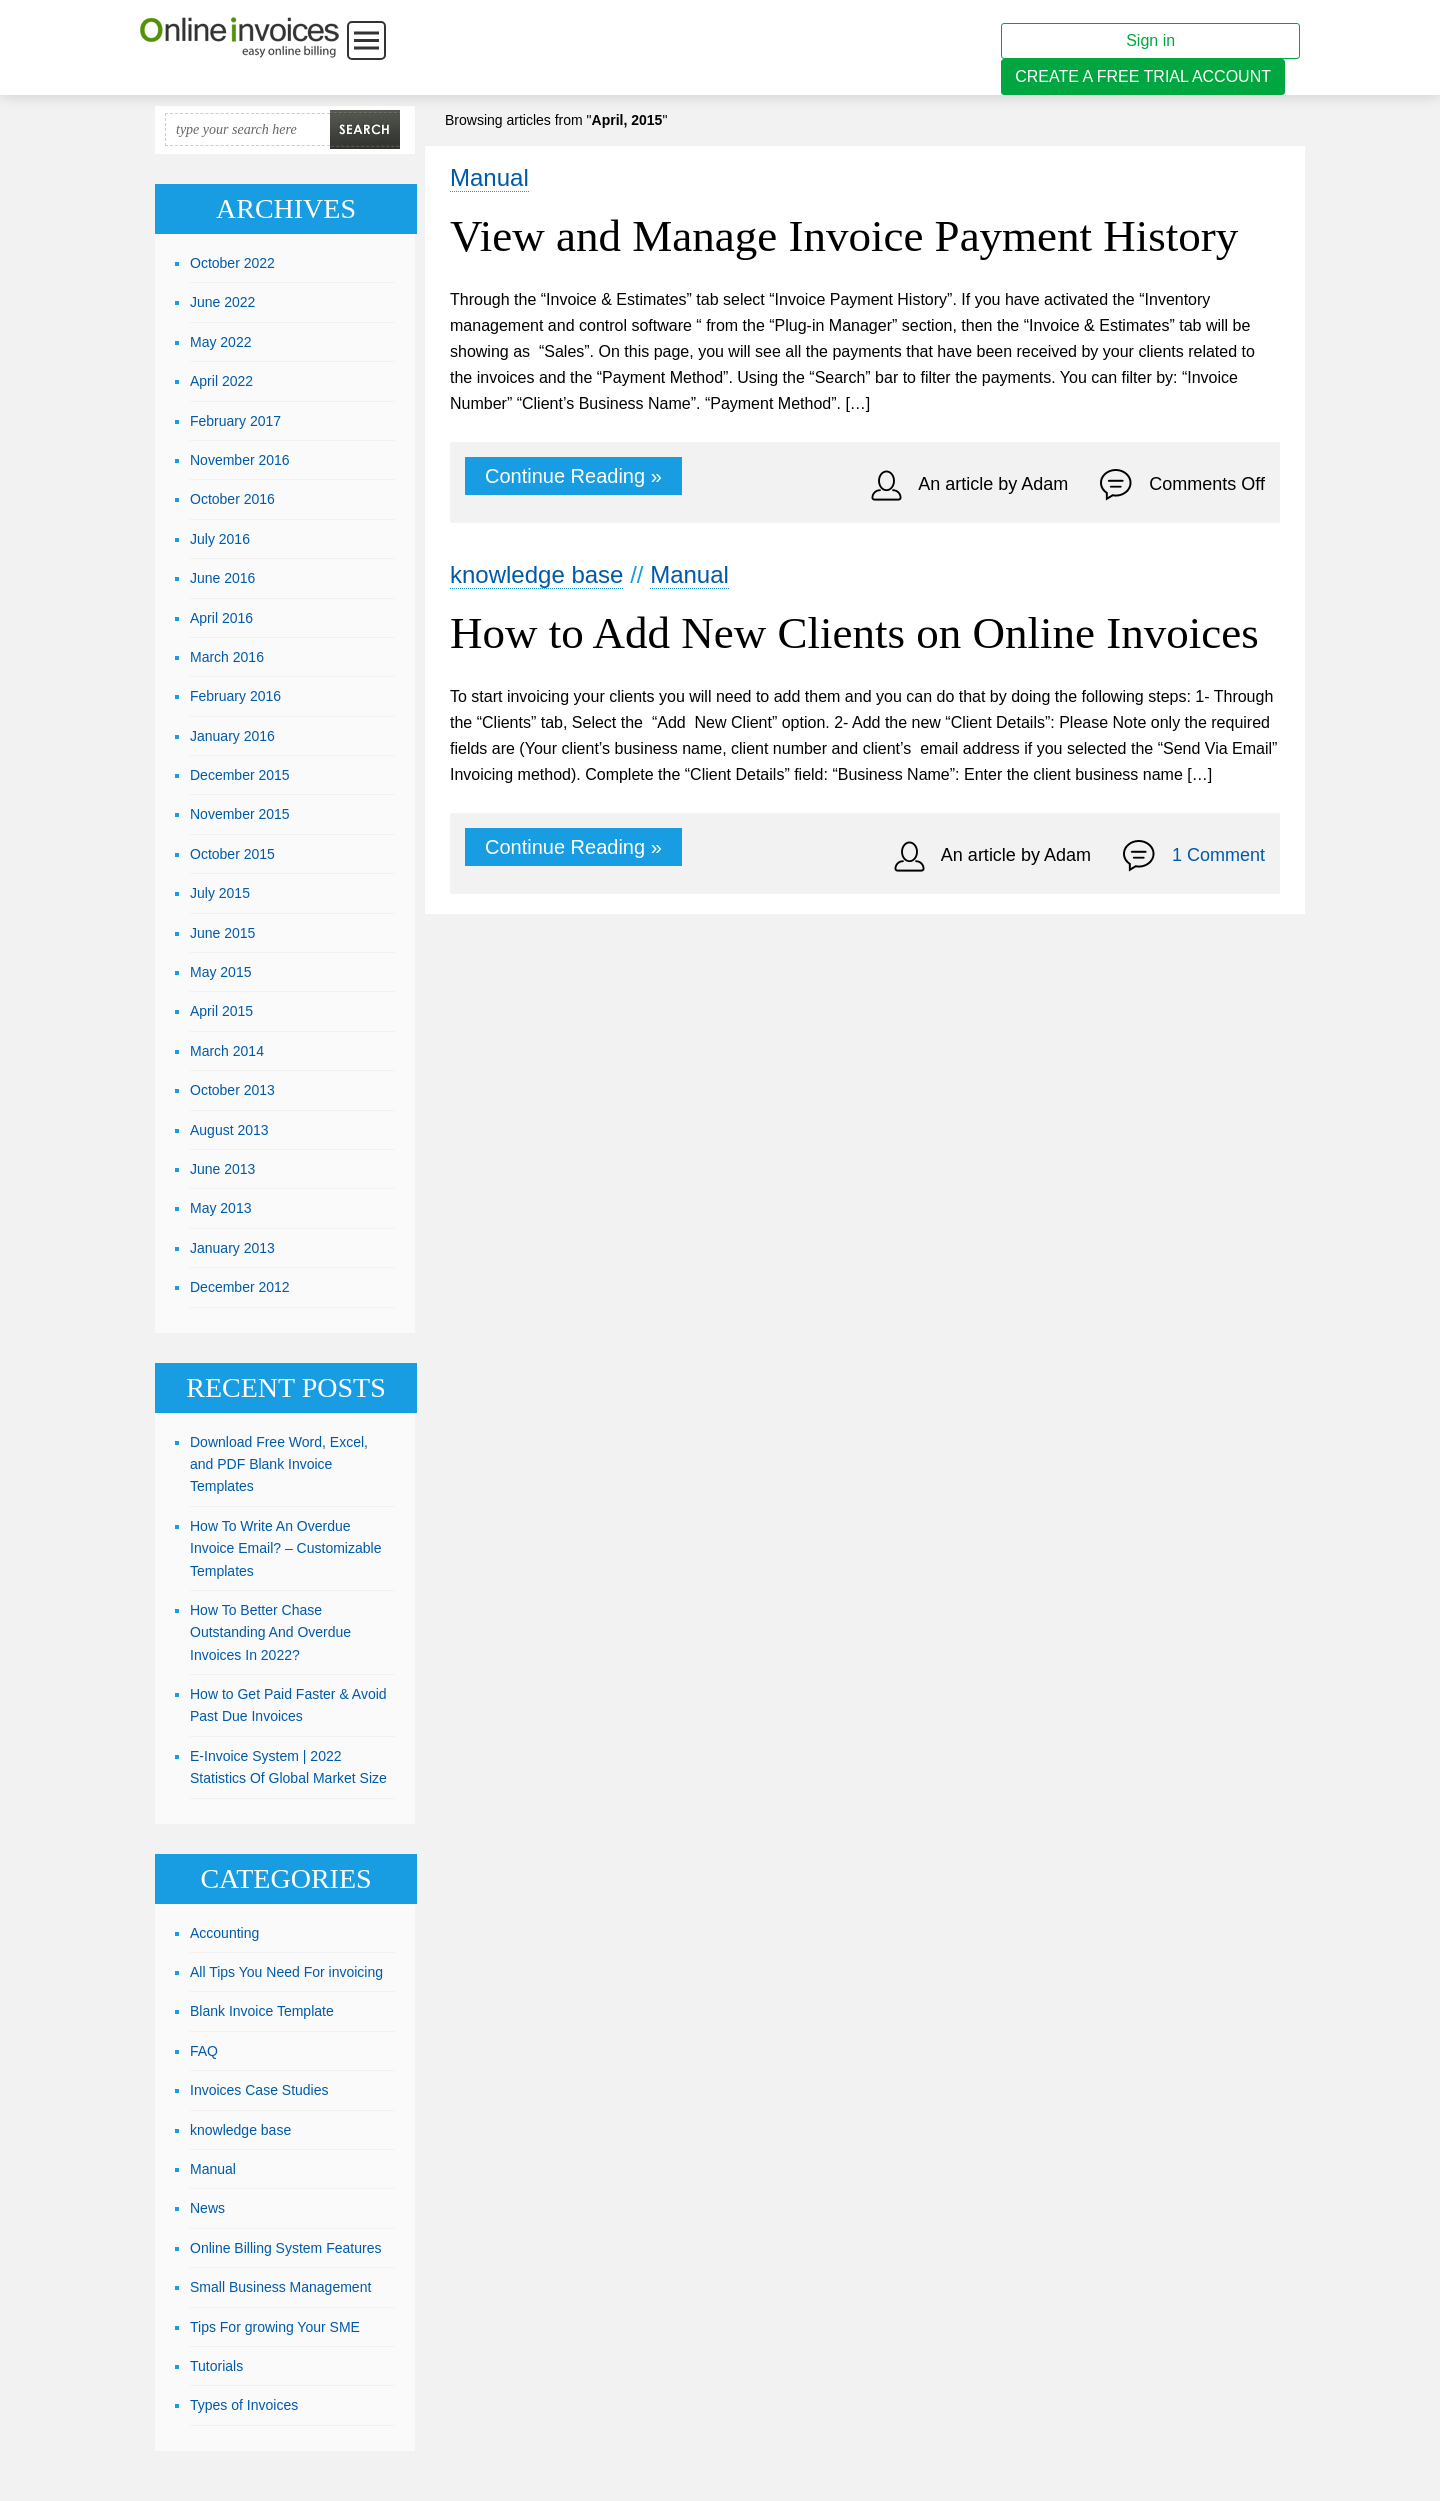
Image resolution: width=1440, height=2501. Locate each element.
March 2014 (227, 1051)
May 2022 (220, 342)
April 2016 (221, 618)
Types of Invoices (244, 2405)
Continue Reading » (573, 476)
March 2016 (227, 657)
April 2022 (221, 381)
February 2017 (235, 421)
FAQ (204, 2051)
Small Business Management (280, 2287)
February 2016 (235, 696)
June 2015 (222, 933)
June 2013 (222, 1169)
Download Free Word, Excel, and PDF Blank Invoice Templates (279, 1464)
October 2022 (232, 263)
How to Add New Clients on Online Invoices (854, 633)
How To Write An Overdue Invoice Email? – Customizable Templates (285, 1548)
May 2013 (220, 1208)
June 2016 (222, 578)
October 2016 (232, 499)
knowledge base (536, 574)
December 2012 (240, 1287)
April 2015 (221, 1011)
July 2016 (220, 539)
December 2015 (240, 775)
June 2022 (222, 302)
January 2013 (232, 1248)
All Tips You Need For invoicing (286, 1972)
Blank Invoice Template (262, 2011)
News (207, 2208)
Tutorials (216, 2366)
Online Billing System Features (285, 2248)
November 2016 (240, 460)
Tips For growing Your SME (275, 2327)
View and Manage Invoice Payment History (844, 236)
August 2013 (229, 1130)
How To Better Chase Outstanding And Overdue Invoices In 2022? (270, 1632)
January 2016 (232, 736)
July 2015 (220, 893)
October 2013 (232, 1090)
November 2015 (240, 814)
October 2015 (232, 854)
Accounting (224, 1933)
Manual (489, 177)
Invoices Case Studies (259, 2090)
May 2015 (220, 972)
